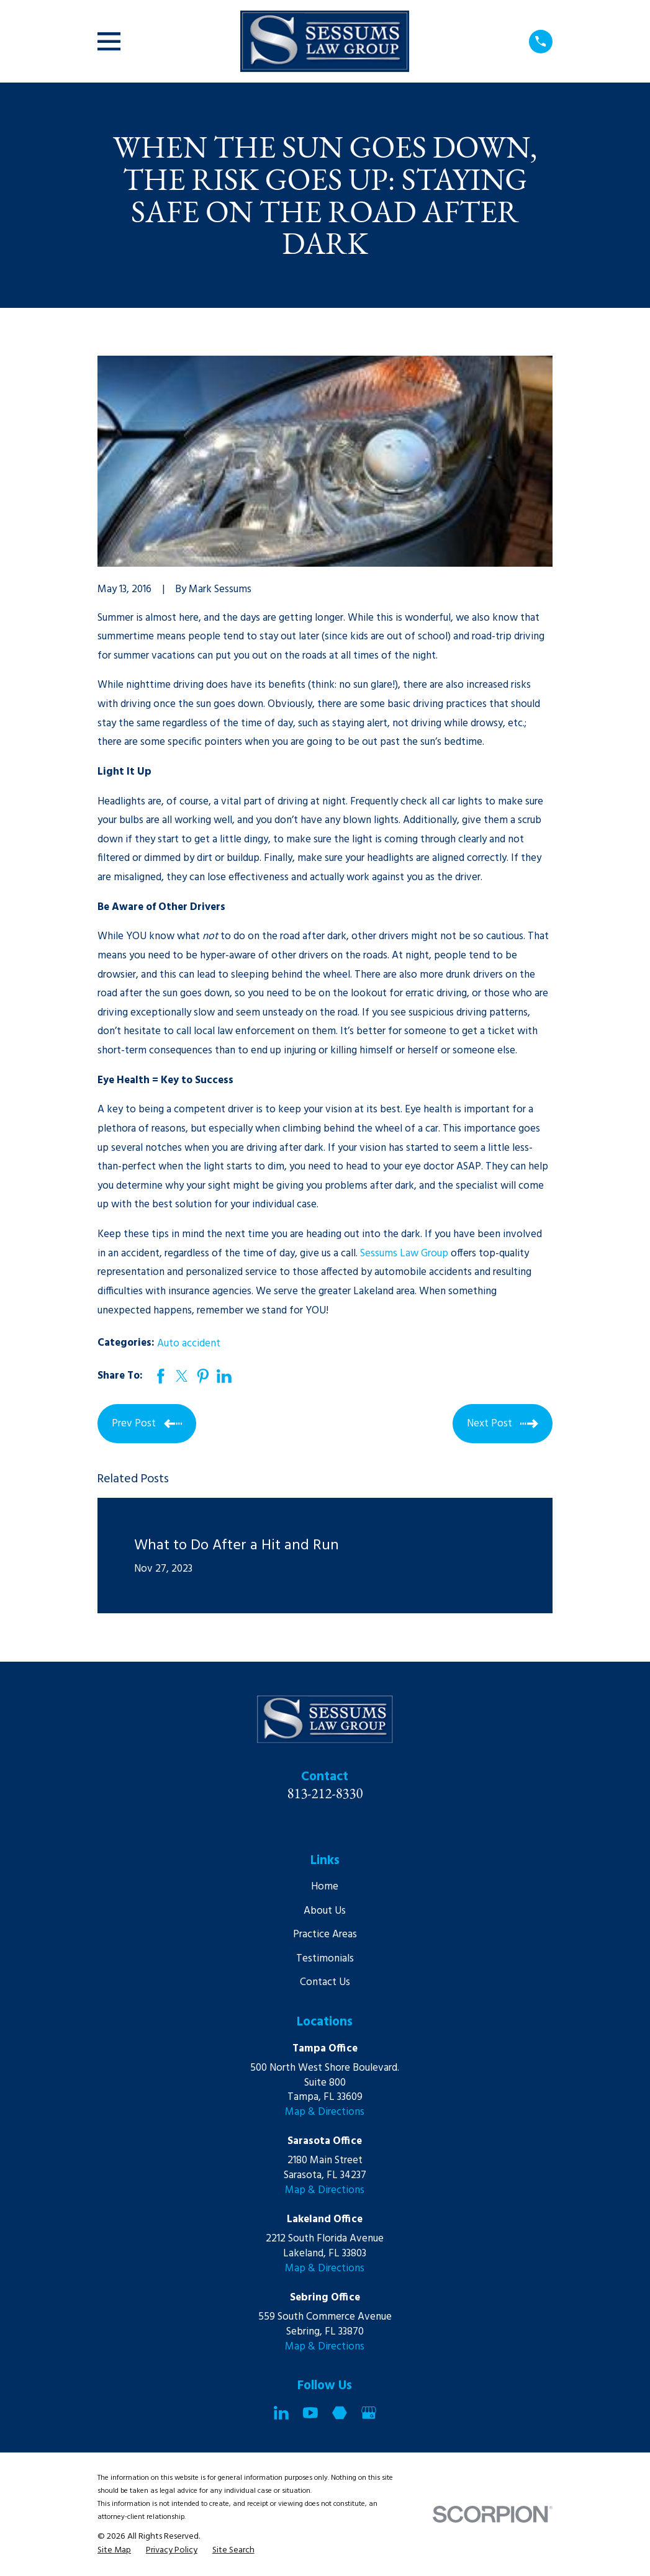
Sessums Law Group (404, 1253)
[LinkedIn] (281, 2412)
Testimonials (325, 1958)
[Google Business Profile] (368, 2412)
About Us (325, 1911)
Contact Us (325, 1982)
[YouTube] (310, 2412)
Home (324, 1886)
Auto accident (188, 1343)
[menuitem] (114, 2550)
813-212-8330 (325, 1793)
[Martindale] (339, 2412)
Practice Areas (325, 1934)
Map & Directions (324, 2112)
